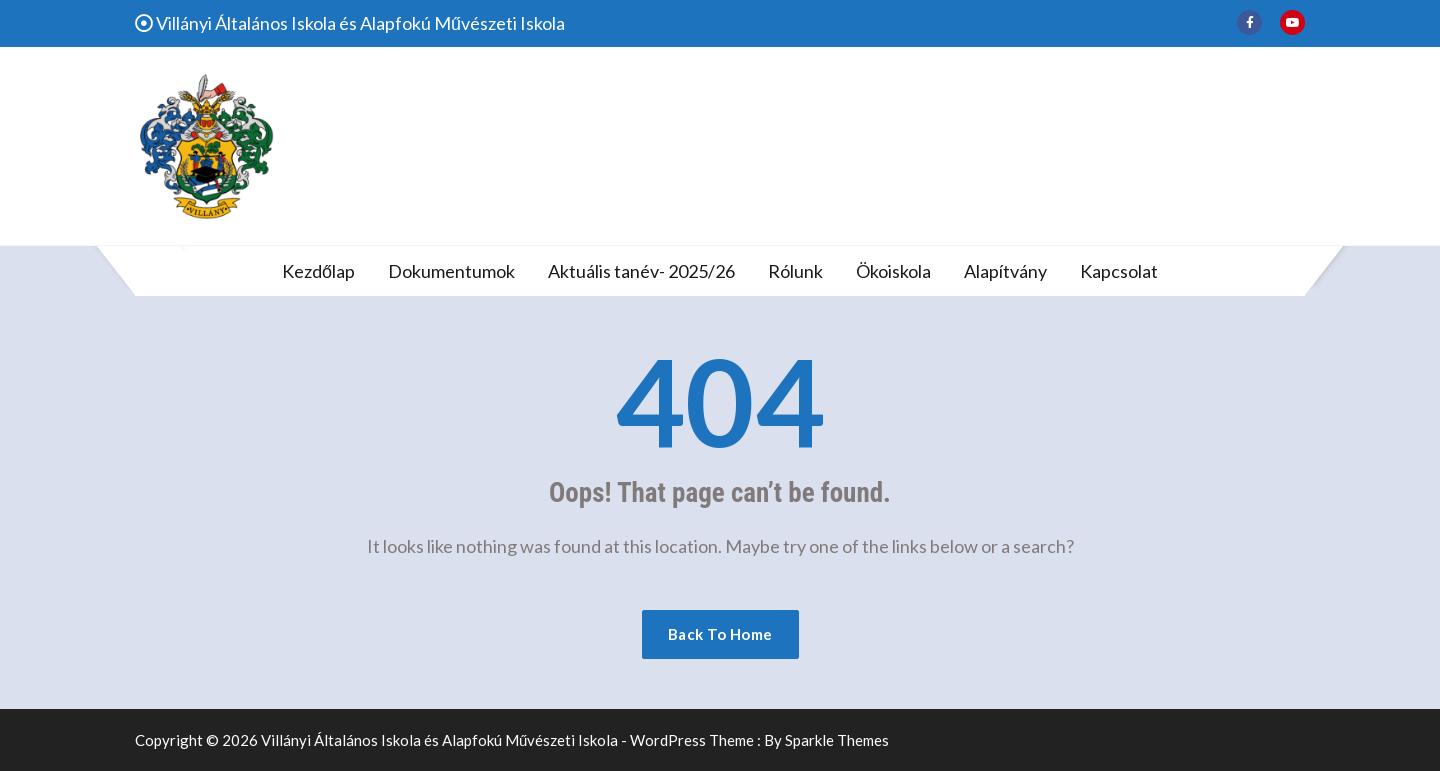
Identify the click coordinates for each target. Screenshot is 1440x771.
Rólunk (795, 271)
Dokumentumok (451, 271)
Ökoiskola (893, 271)
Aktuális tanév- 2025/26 (641, 271)
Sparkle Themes (837, 740)
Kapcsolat (1119, 271)
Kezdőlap (318, 271)
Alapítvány (1005, 271)
